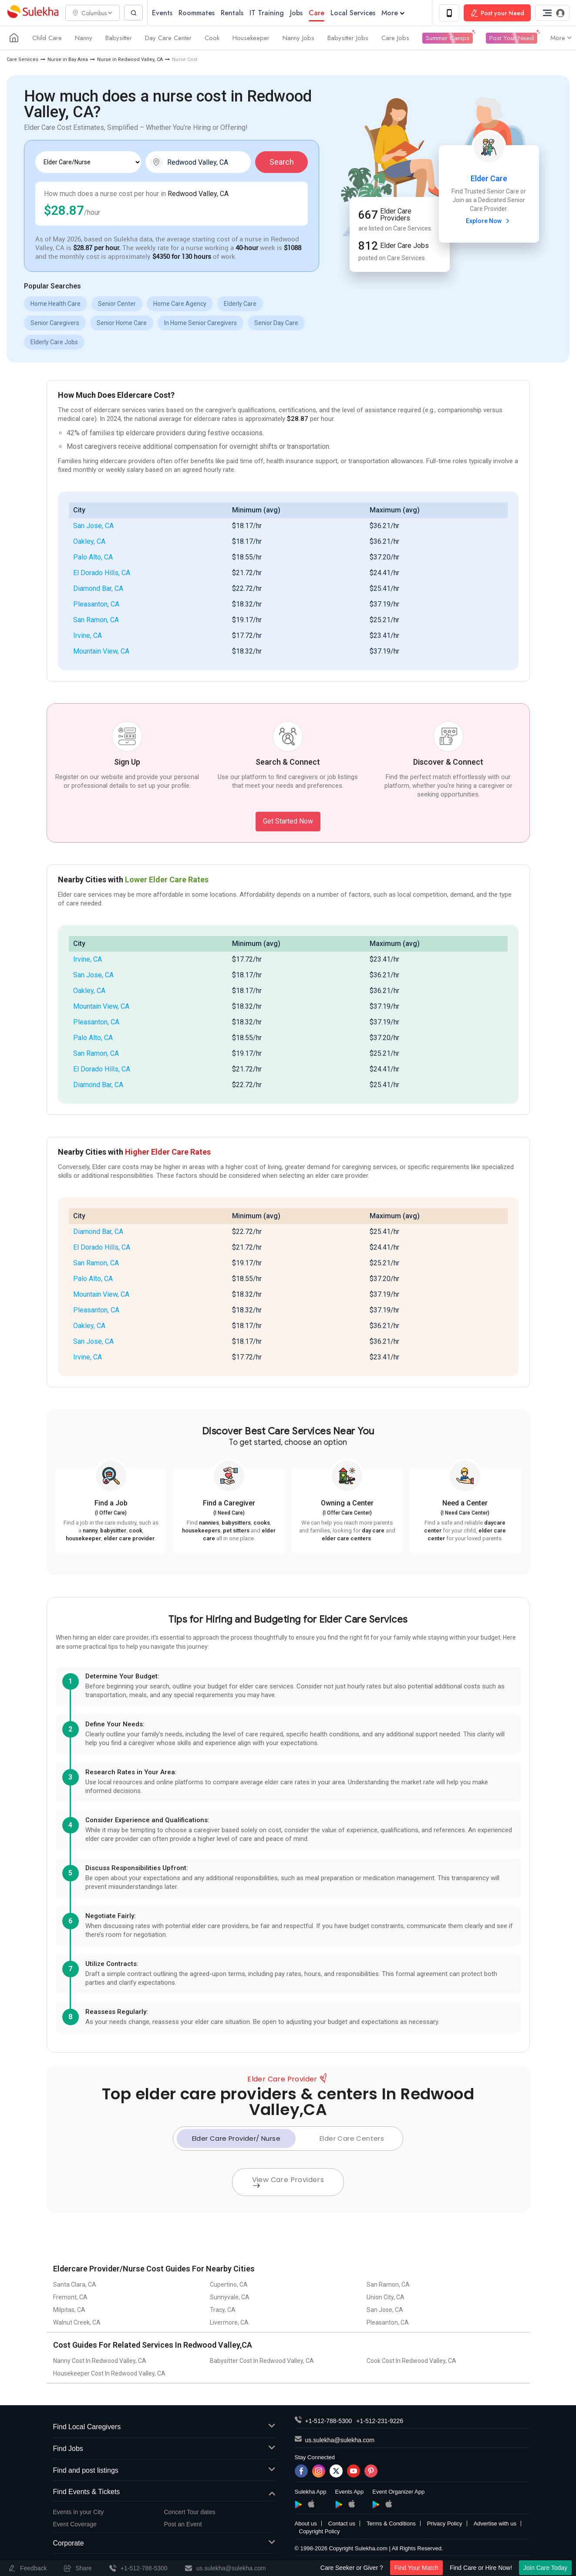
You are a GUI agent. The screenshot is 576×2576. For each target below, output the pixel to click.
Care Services (22, 60)
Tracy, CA (223, 2310)
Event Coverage (75, 2524)
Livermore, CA (229, 2322)
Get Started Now (288, 821)
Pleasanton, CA (96, 604)
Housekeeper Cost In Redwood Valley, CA (109, 2373)
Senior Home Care (122, 323)
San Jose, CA (93, 526)
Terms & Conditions (391, 2524)
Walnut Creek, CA (77, 2322)
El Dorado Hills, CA (101, 573)
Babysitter (118, 38)
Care (319, 13)
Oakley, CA (89, 542)
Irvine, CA (87, 636)
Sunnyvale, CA (229, 2297)
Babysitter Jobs (347, 38)
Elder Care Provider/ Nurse (236, 2138)
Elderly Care (240, 304)
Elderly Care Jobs (54, 342)
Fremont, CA (70, 2297)
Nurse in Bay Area (67, 60)
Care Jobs (395, 38)
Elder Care (489, 178)
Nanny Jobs (298, 38)
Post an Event (183, 2524)
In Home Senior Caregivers (200, 323)
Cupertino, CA (229, 2284)
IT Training (269, 13)
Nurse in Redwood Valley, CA (130, 60)
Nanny (83, 38)
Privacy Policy (444, 2524)
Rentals (234, 13)
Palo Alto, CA (93, 557)
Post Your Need (511, 38)
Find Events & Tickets (164, 2492)
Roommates (199, 13)
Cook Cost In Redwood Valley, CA (411, 2361)
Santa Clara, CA (74, 2284)
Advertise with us (495, 2524)
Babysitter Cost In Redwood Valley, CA (262, 2361)
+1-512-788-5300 (328, 2421)
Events (165, 13)
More (395, 13)
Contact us (341, 2524)
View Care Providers (288, 2181)
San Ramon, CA (96, 620)
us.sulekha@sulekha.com (340, 2440)
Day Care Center (168, 38)
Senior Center (117, 304)
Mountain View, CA (101, 651)
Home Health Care (55, 304)
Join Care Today (545, 2567)
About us (306, 2524)
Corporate (164, 2543)
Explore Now (489, 221)
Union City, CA (385, 2297)
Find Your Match (416, 2567)
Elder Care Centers (352, 2138)
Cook (212, 38)
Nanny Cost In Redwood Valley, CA (99, 2361)
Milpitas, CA (69, 2310)
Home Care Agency (179, 304)
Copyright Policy (319, 2532)
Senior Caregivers (54, 323)
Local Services (355, 13)
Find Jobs (164, 2449)
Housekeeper (250, 38)
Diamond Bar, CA (98, 589)
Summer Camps (447, 38)
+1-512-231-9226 (379, 2421)
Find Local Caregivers (164, 2427)
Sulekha (33, 13)
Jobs (299, 13)
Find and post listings (164, 2470)
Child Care (47, 38)
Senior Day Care (276, 323)
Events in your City (78, 2512)
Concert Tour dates (190, 2512)
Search (281, 162)
